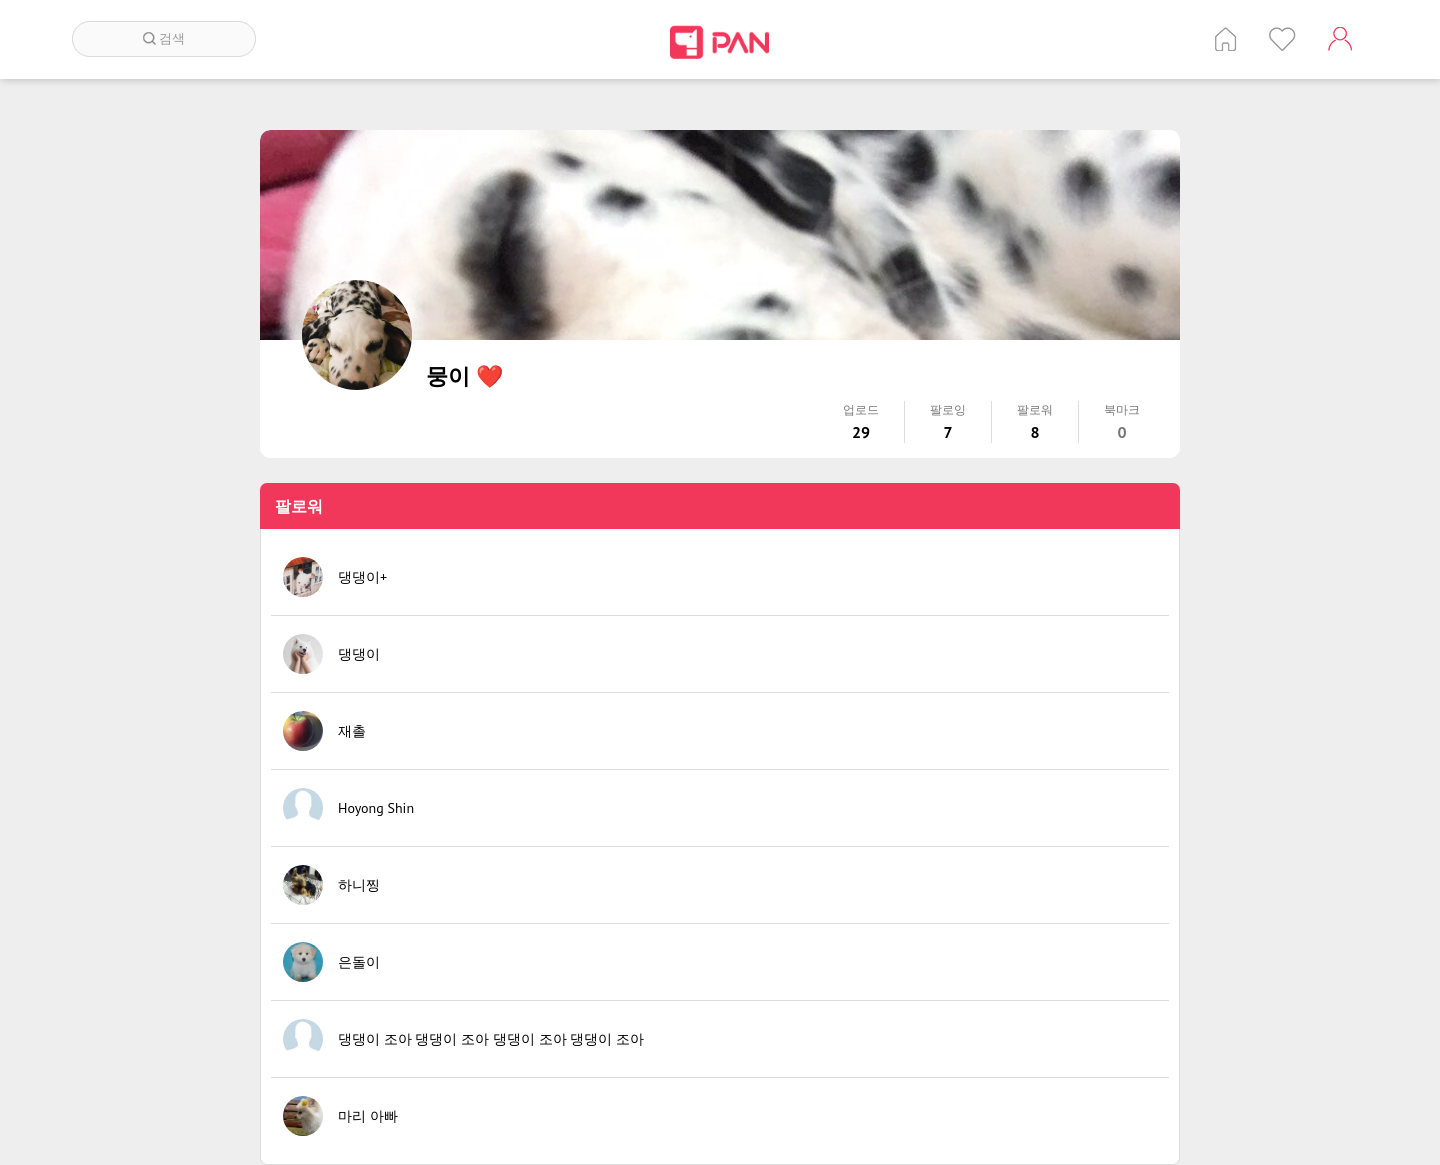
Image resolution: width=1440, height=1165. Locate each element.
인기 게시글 (1282, 39)
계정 (1340, 39)
